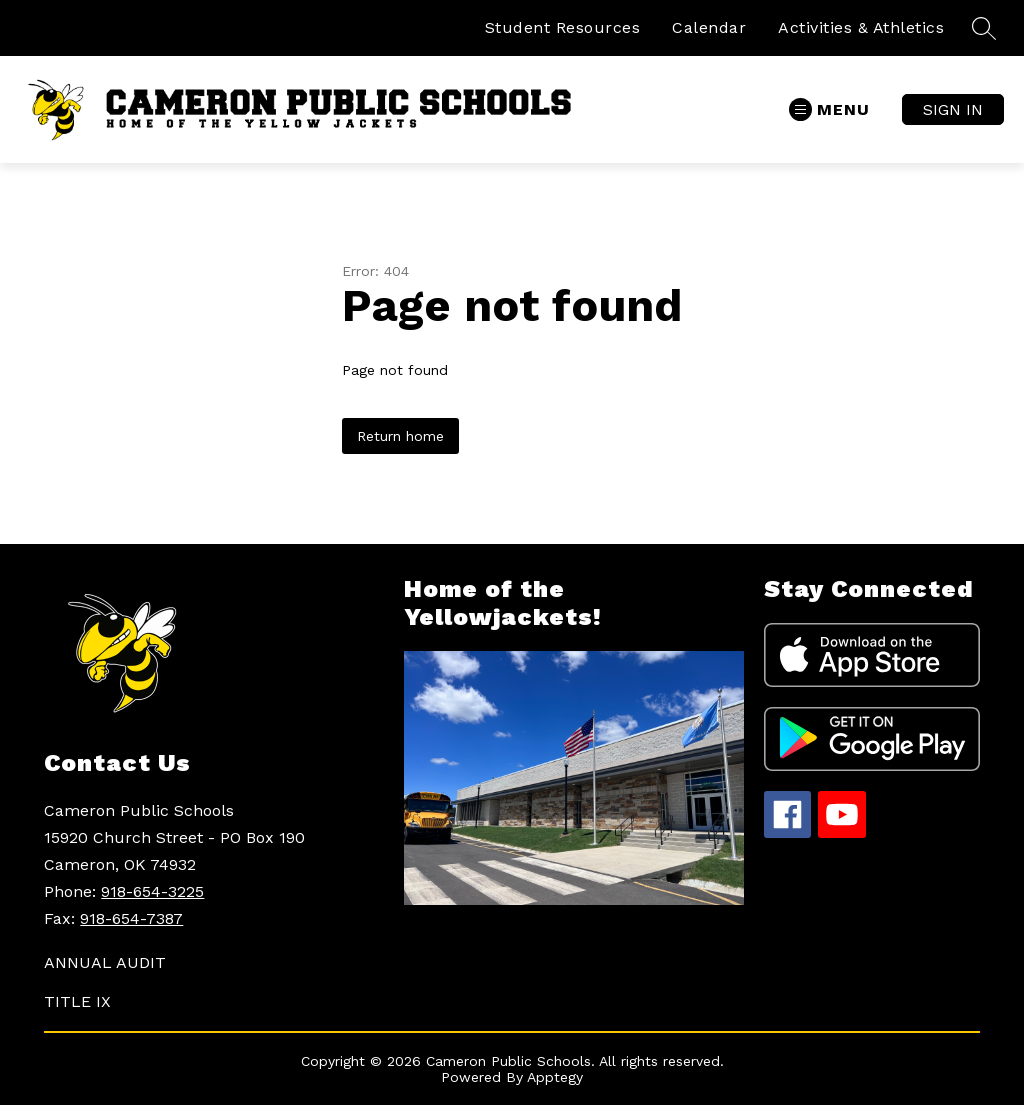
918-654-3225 (152, 891)
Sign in (953, 109)
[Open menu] (829, 109)
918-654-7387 (131, 918)
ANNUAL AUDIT (105, 962)
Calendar (709, 27)
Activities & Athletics (861, 27)
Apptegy (555, 1077)
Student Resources (563, 27)
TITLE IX (77, 1001)
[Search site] (984, 28)
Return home (400, 436)
